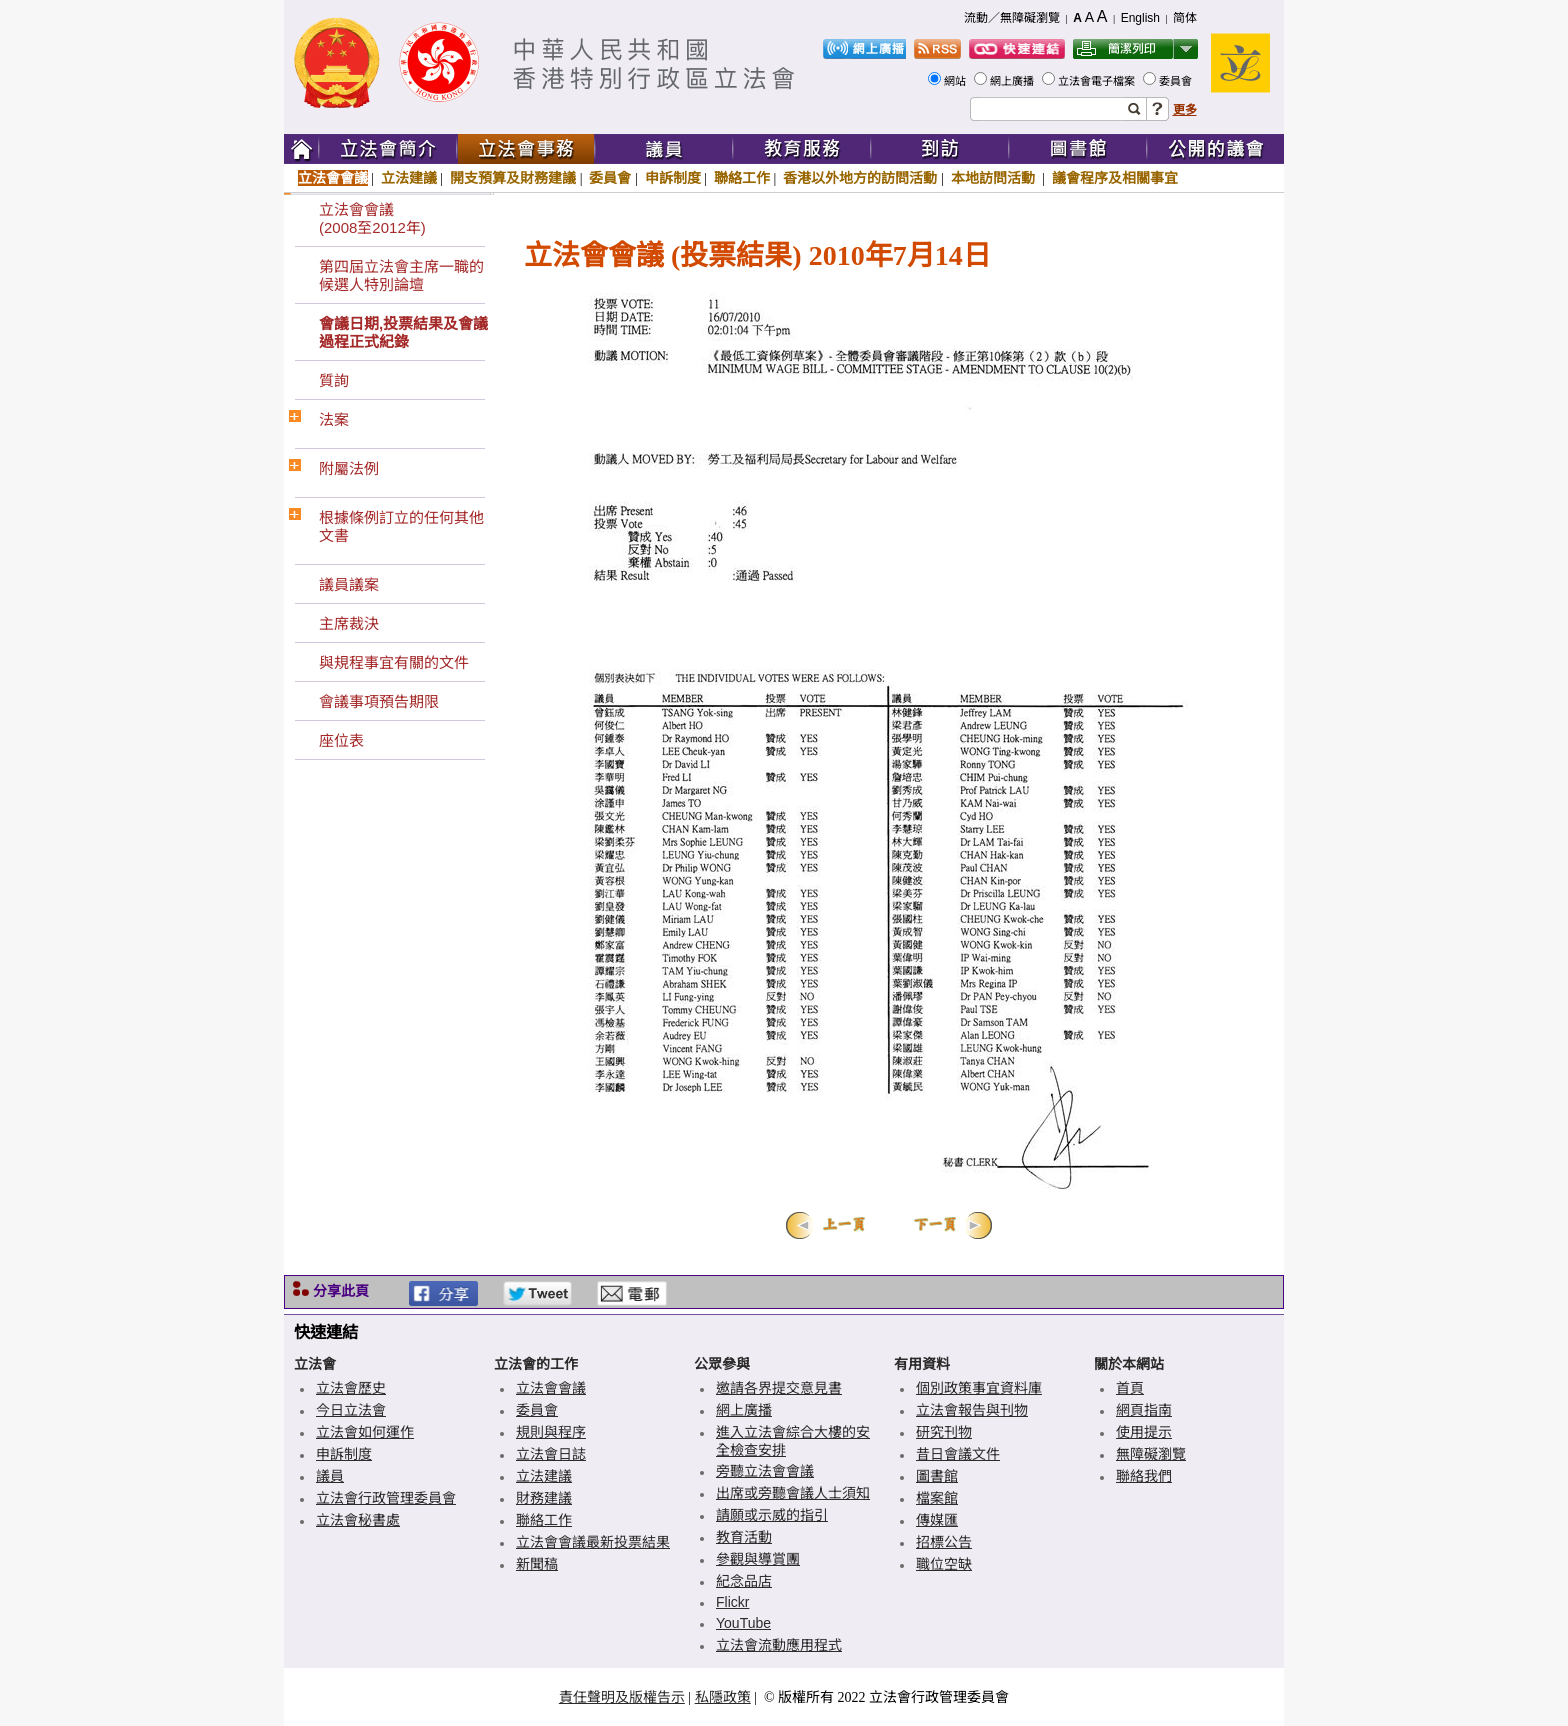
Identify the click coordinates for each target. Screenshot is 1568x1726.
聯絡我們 (1144, 1476)
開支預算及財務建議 (513, 178)
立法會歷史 (351, 1388)
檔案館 (937, 1498)
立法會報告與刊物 (972, 1410)
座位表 (341, 740)
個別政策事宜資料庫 (979, 1388)
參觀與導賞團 (758, 1559)
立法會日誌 (551, 1454)
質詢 (334, 380)
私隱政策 (723, 1697)
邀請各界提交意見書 (779, 1388)
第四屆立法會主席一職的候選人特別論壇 (401, 275)
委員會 (1177, 81)
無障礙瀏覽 (1151, 1454)
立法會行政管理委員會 (386, 1498)
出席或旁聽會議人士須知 (793, 1493)
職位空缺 (944, 1564)
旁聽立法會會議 (765, 1471)
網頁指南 (1144, 1410)
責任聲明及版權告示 (622, 1697)
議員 (330, 1476)
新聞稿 (537, 1564)
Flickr (732, 1602)
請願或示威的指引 (772, 1515)
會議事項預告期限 (379, 701)
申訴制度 (673, 178)
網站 (956, 81)
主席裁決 (349, 623)
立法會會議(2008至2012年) (372, 218)
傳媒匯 (937, 1520)
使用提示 (1144, 1432)
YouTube (743, 1623)
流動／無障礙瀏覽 (1012, 18)
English (1140, 18)
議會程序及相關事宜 (1115, 178)
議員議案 (349, 584)
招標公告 (944, 1542)
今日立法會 (351, 1410)
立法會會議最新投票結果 (593, 1542)
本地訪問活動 (995, 178)
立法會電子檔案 (1098, 81)
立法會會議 (333, 178)
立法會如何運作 (365, 1432)
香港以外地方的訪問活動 (860, 178)
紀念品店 (744, 1581)
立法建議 (409, 178)
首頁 (1130, 1388)
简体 (1185, 18)
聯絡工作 (742, 178)
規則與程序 (551, 1432)
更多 (1185, 110)
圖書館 (937, 1476)
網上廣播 (1013, 81)
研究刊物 (944, 1432)
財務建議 (544, 1498)
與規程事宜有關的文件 (394, 662)
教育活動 (744, 1537)
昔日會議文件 (958, 1454)
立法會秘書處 (358, 1520)
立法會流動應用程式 (779, 1645)
